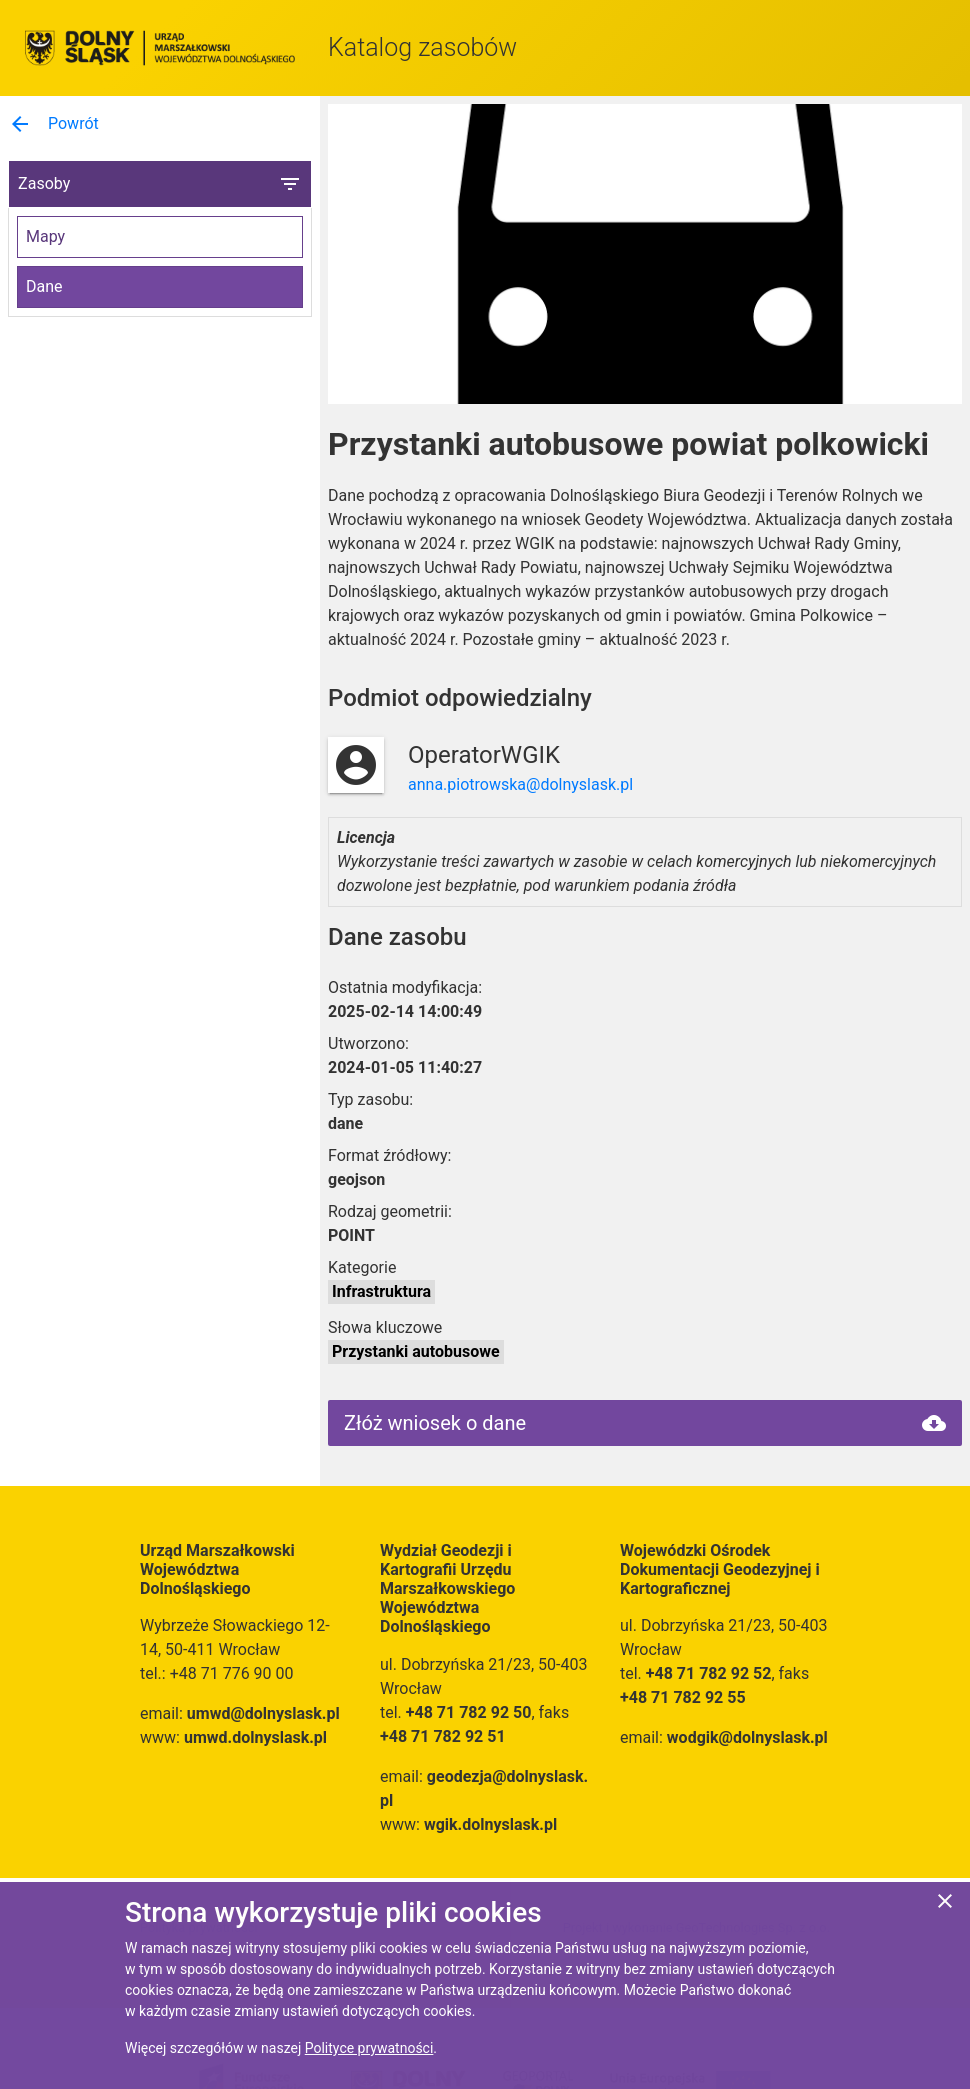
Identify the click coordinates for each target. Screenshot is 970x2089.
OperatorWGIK (484, 755)
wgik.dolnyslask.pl (490, 1824)
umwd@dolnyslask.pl (263, 1713)
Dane (44, 286)
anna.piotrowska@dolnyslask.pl (520, 784)
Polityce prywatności (369, 2048)
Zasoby (160, 184)
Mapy (45, 236)
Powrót (53, 124)
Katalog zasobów (422, 47)
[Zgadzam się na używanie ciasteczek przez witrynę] (945, 1904)
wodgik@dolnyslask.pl (747, 1737)
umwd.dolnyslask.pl (255, 1737)
